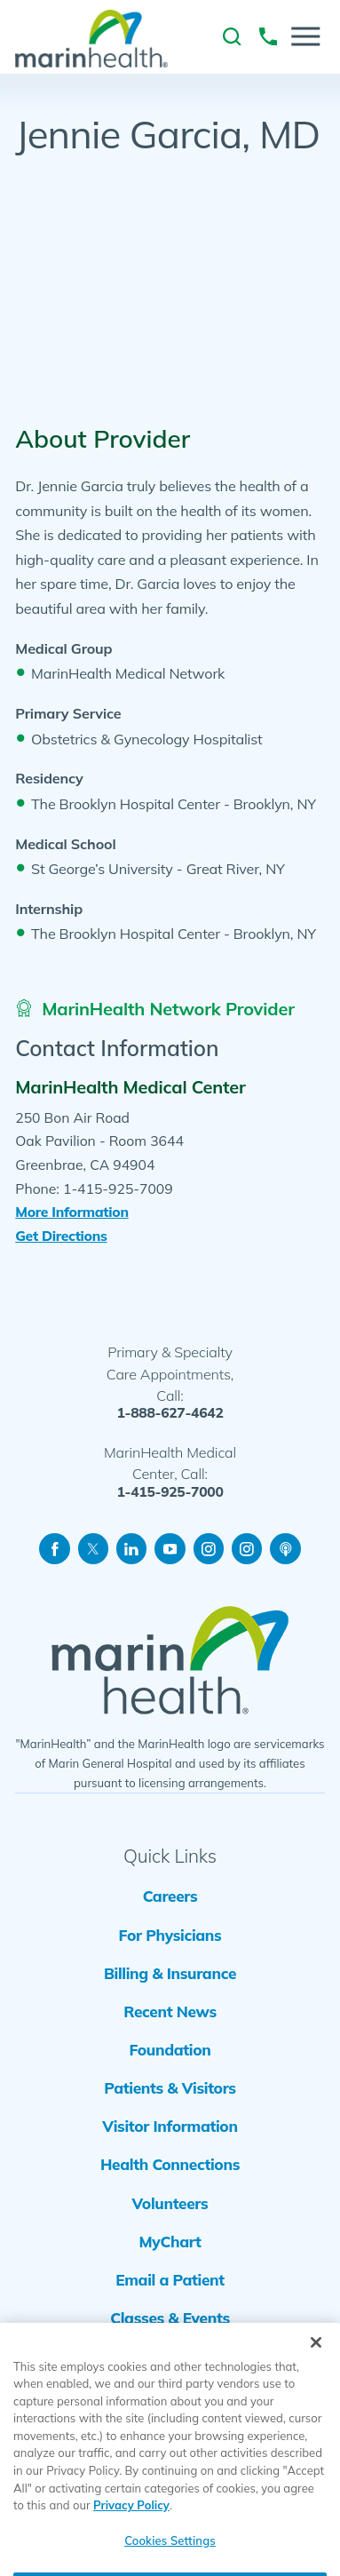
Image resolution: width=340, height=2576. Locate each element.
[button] (305, 36)
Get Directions (61, 1235)
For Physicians (170, 1935)
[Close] (316, 2367)
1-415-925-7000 (169, 1492)
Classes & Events (170, 2318)
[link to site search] (232, 36)
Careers (170, 1896)
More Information (71, 1211)
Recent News (169, 2011)
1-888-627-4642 (169, 1413)
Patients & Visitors (169, 2088)
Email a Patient (170, 2279)
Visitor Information (169, 2126)
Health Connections (170, 2164)
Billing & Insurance (170, 1973)
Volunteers (170, 2203)
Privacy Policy (131, 2531)
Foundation (169, 2049)
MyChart (170, 2241)
